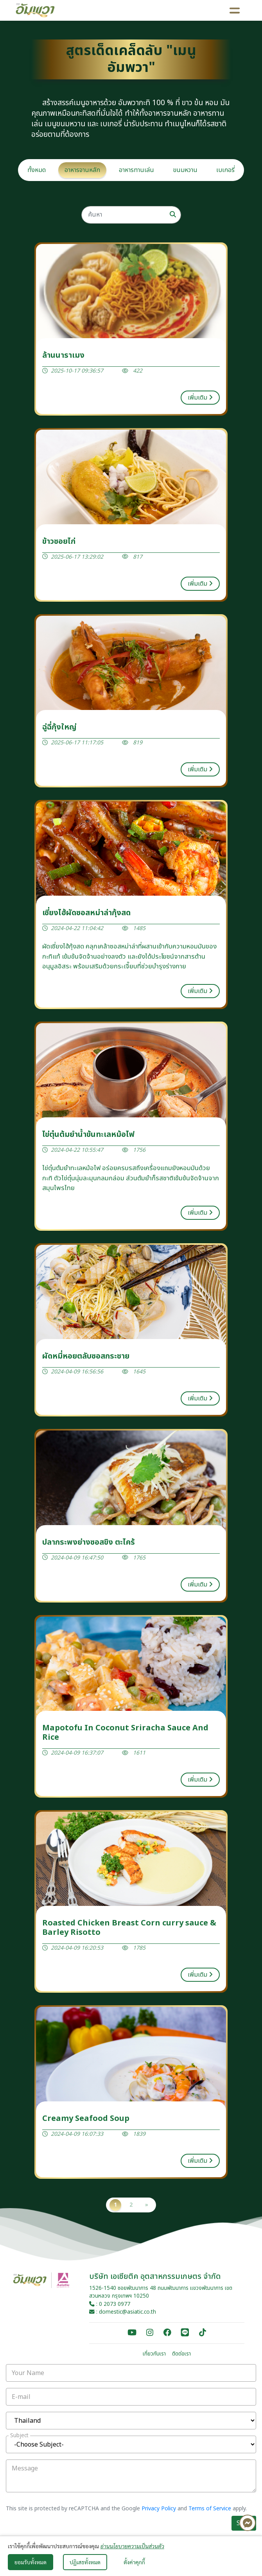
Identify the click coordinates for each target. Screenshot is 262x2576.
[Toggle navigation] (235, 10)
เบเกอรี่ (225, 170)
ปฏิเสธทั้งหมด (85, 2561)
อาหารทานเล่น (136, 170)
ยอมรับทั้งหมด (30, 2561)
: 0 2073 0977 (109, 2304)
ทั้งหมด (36, 170)
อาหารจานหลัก (82, 170)
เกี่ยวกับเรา (154, 2354)
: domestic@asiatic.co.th (122, 2312)
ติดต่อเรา (181, 2354)
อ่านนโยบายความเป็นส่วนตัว (132, 2545)
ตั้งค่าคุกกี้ (134, 2561)
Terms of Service (209, 2508)
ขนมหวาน (185, 170)
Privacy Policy (159, 2508)
